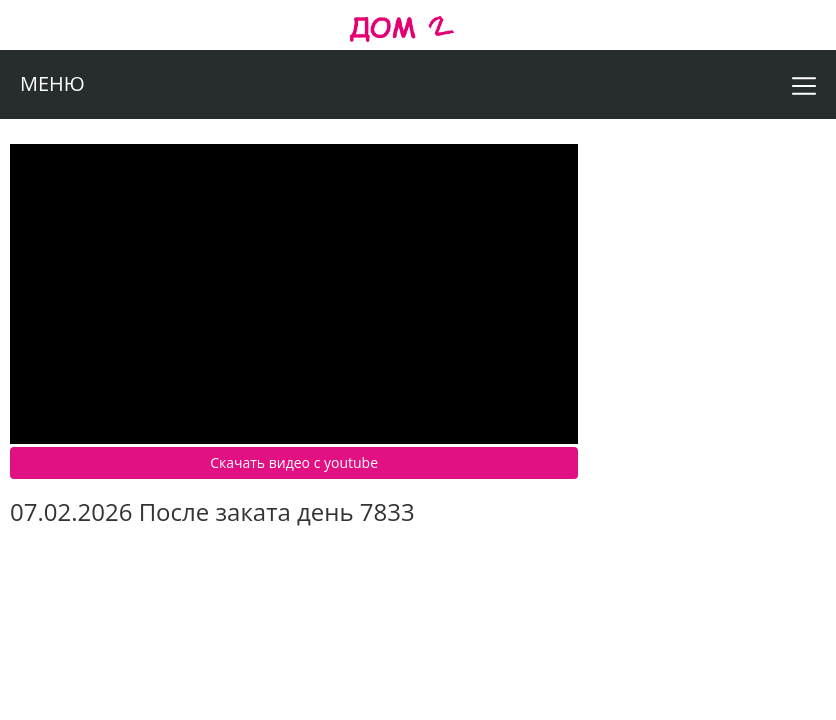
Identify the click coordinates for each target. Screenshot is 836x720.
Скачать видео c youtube (294, 462)
